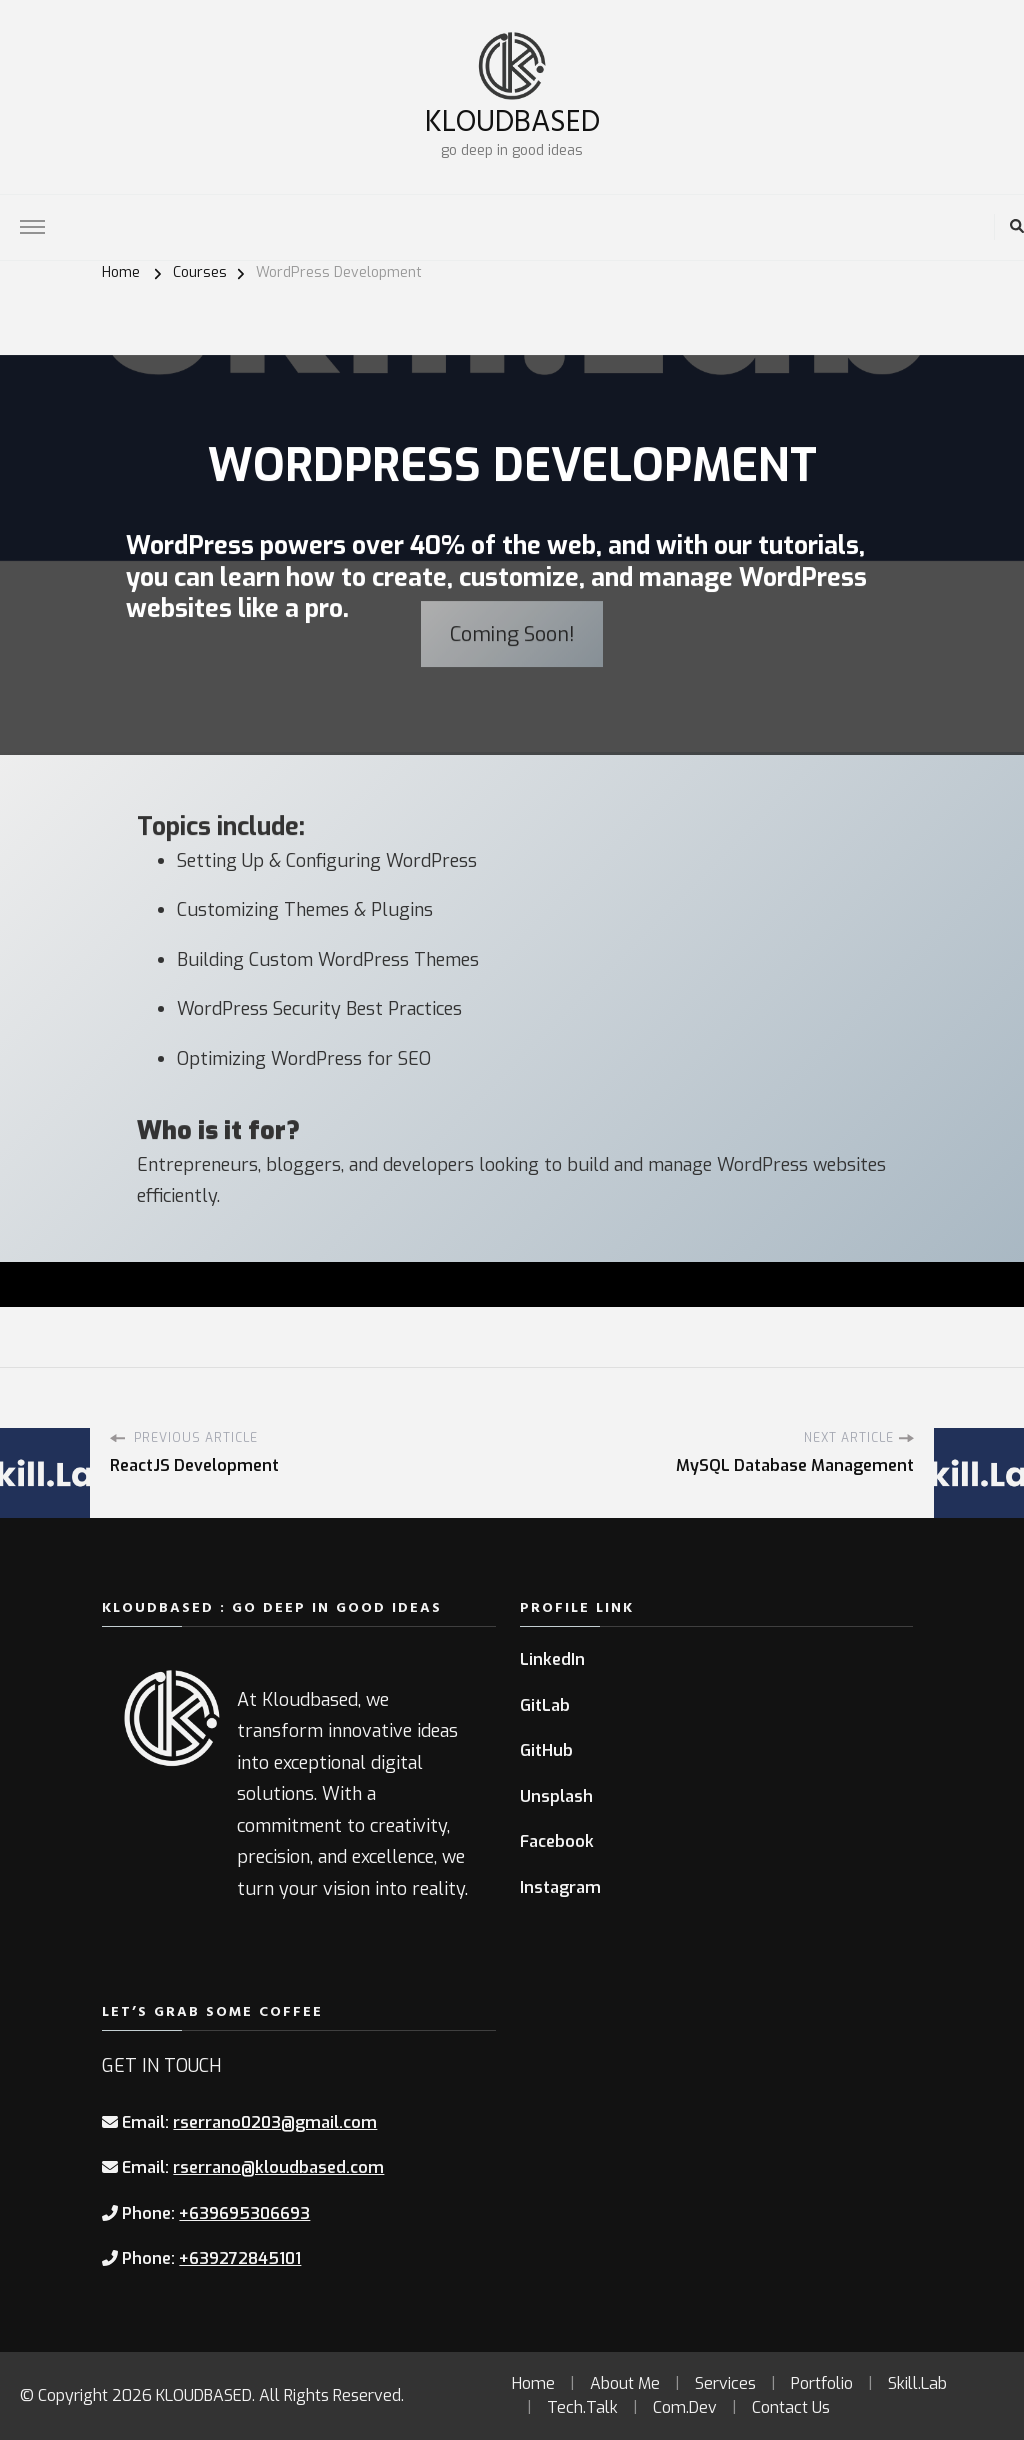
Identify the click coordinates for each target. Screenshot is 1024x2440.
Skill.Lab (917, 2383)
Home (533, 2383)
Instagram (560, 1887)
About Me (625, 2383)
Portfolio (822, 2383)
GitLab (545, 1705)
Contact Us (791, 2407)
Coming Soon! (512, 611)
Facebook (557, 1841)
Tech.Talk (582, 2407)
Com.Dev (685, 2407)
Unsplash (556, 1796)
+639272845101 (240, 2258)
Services (725, 2383)
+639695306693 (244, 2213)
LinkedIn (552, 1659)
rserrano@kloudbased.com (278, 2167)
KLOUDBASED (512, 119)
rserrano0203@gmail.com (275, 2122)
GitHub (546, 1750)
